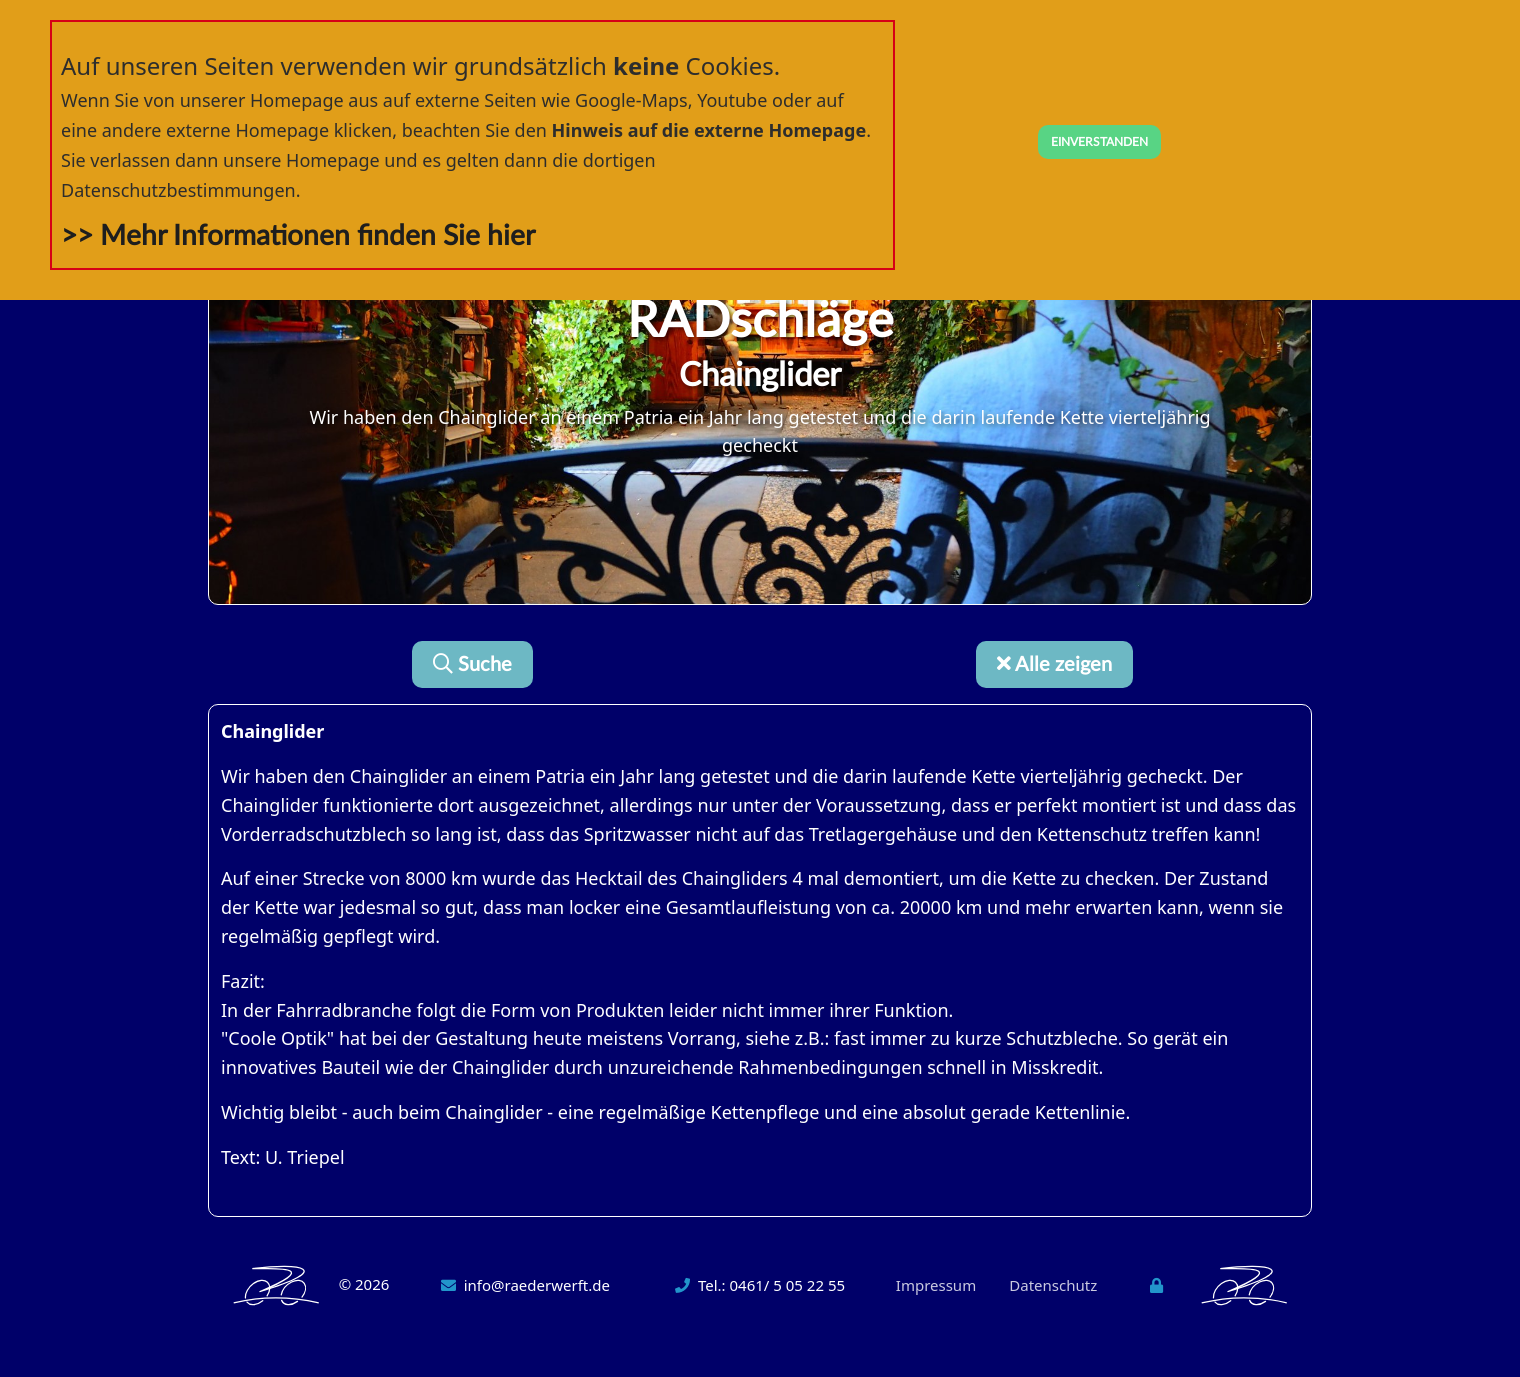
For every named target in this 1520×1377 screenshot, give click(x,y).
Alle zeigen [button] (1054, 664)
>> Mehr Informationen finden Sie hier (298, 236)
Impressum (936, 1285)
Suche (472, 664)
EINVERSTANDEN (1099, 142)
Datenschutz (1053, 1285)
